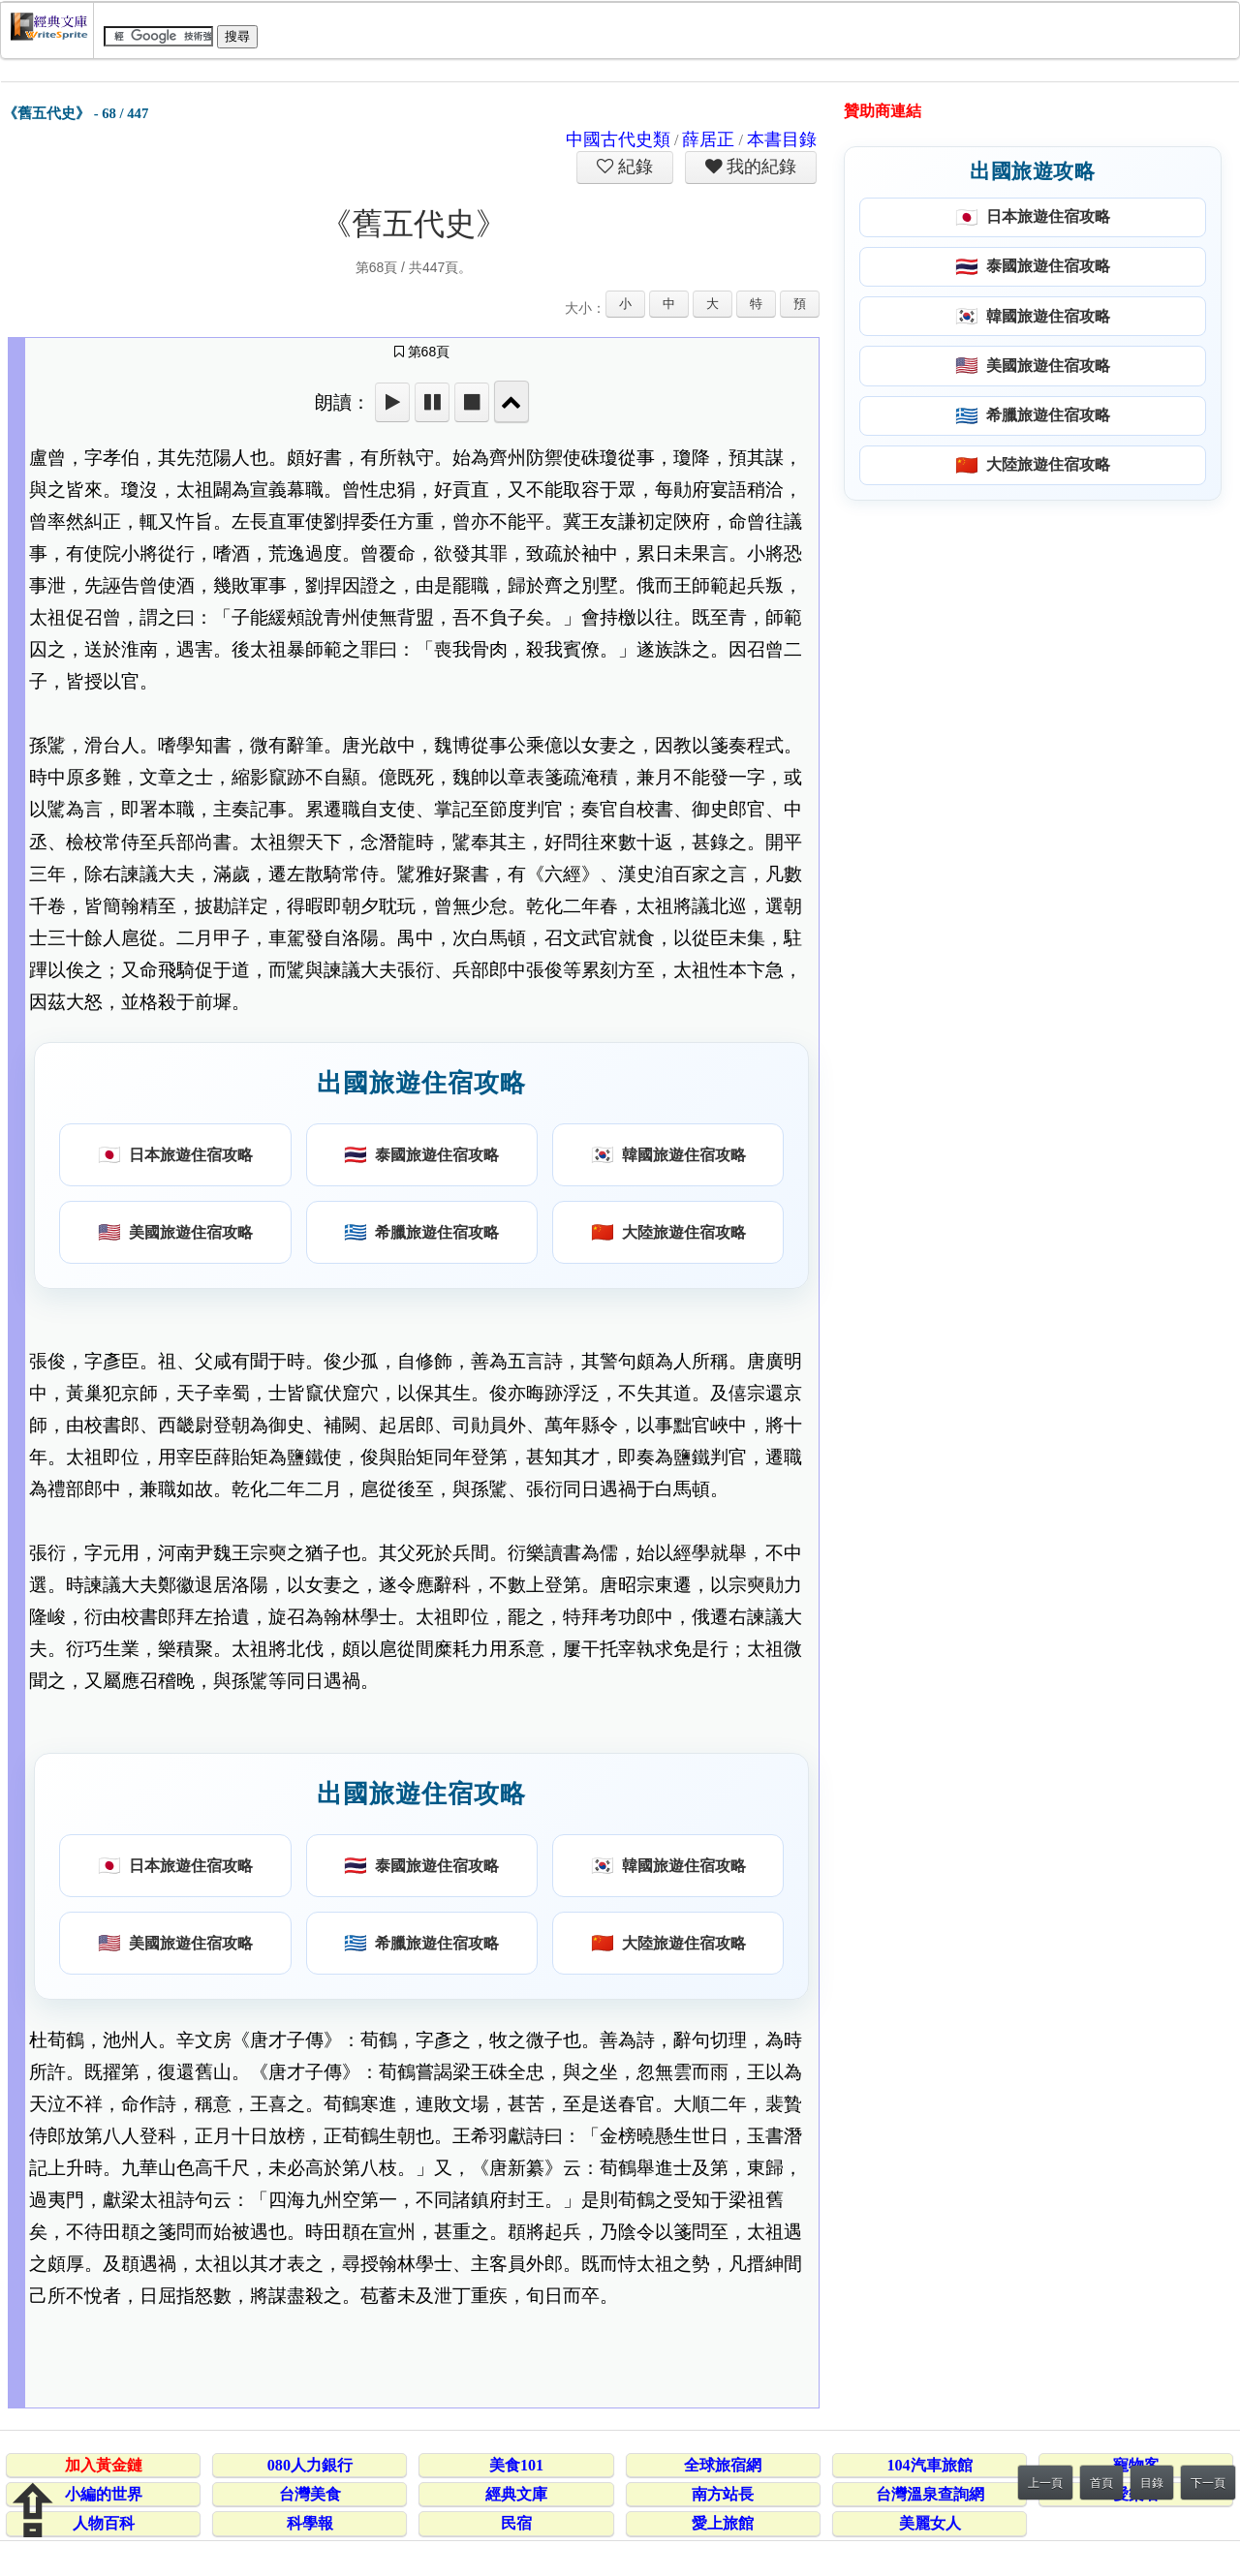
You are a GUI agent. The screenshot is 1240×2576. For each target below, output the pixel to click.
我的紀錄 (759, 166)
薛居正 (708, 139)
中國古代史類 (618, 139)
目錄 (1151, 2483)
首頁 (1101, 2483)
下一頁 (1208, 2483)
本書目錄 (782, 139)
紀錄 (633, 166)
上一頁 (1045, 2483)
